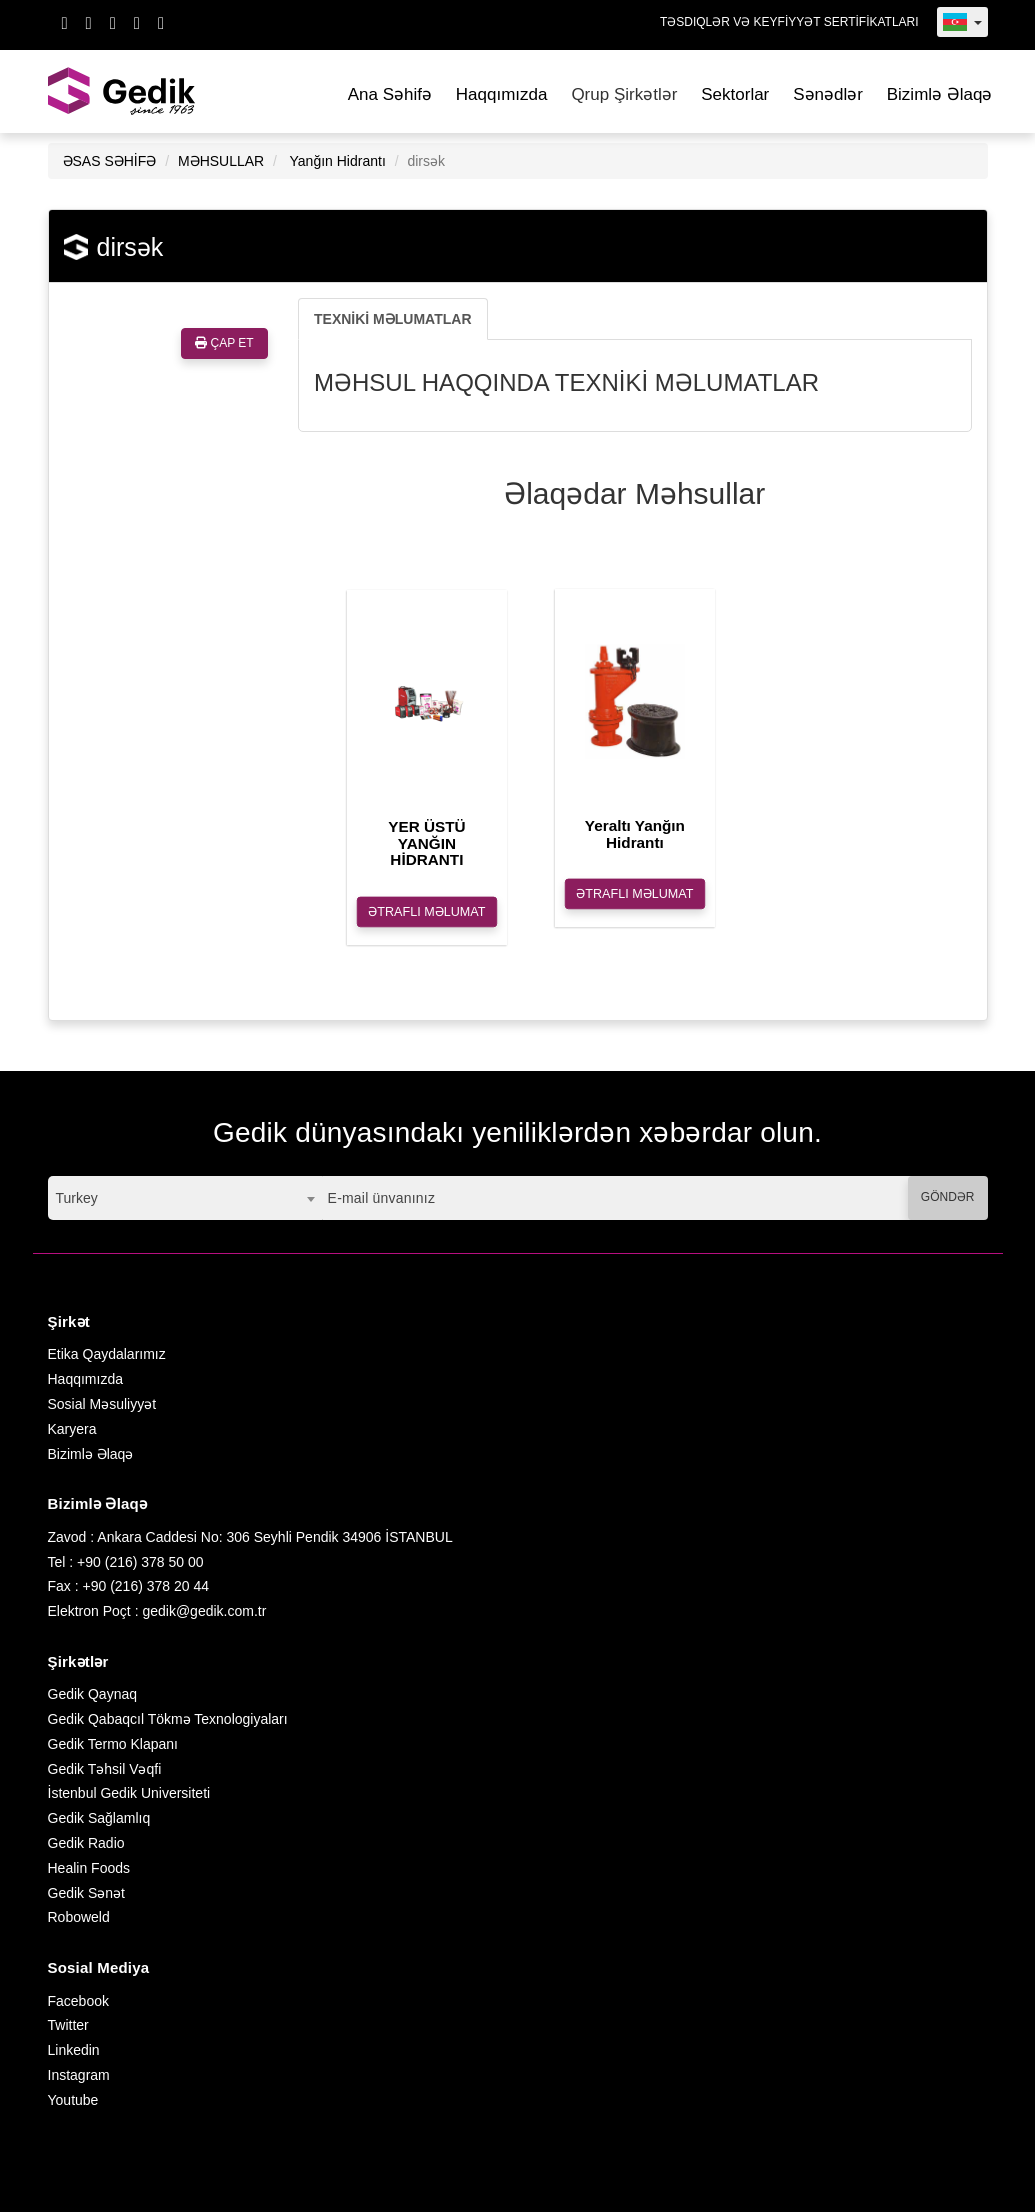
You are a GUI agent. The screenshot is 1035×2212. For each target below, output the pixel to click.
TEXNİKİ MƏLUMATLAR (393, 319)
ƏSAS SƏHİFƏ (110, 161)
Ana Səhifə (390, 94)
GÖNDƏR (948, 1197)
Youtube (73, 2100)
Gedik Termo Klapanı (113, 1744)
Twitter (68, 2025)
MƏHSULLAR (221, 161)
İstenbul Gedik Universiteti (129, 1793)
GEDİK (123, 91)
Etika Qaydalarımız (107, 1354)
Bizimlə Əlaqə (940, 94)
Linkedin (74, 2050)
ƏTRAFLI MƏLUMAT (426, 912)
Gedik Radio (86, 1843)
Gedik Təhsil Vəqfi (105, 1769)
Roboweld (79, 1917)
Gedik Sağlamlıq (99, 1818)
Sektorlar (735, 94)
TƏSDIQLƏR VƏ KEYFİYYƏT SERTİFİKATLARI (789, 22)
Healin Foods (89, 1868)
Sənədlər (828, 94)
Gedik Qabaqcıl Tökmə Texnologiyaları (168, 1719)
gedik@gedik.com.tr (204, 1611)
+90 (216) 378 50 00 (140, 1562)
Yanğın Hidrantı (338, 161)
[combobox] (185, 1198)
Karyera (72, 1429)
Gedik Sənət (86, 1893)
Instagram (79, 2075)
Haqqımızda (502, 94)
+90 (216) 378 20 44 (146, 1586)
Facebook (78, 2001)
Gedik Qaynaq (93, 1694)
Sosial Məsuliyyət (102, 1404)
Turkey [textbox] (77, 1198)
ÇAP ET (224, 343)
